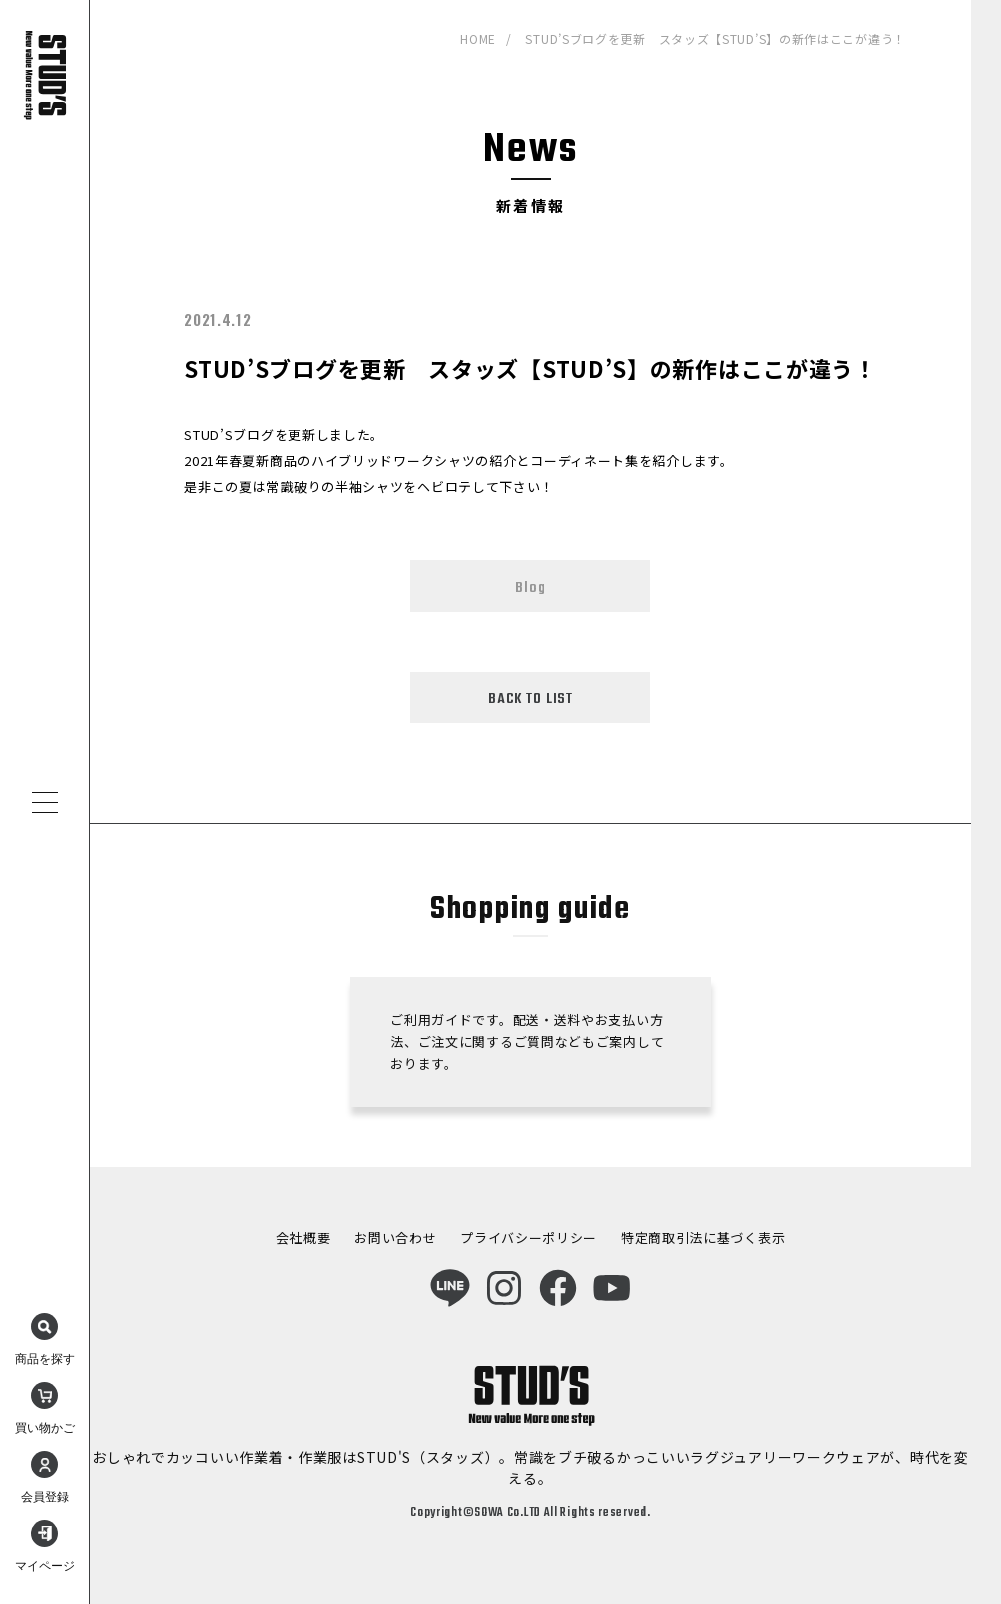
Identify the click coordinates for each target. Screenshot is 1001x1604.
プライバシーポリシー (528, 1237)
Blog (530, 588)
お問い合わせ (395, 1237)
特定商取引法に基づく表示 (703, 1237)
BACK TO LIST (530, 699)
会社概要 (303, 1237)
